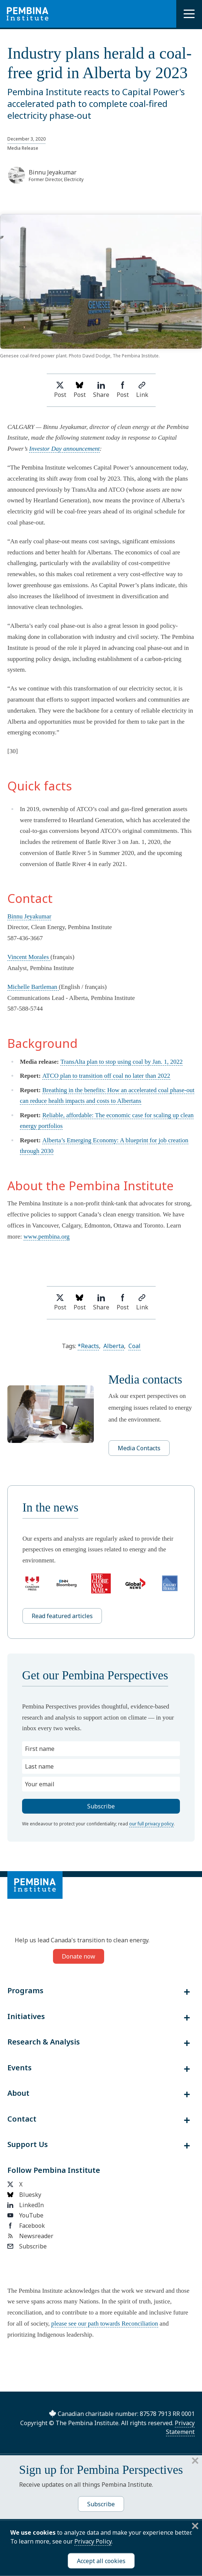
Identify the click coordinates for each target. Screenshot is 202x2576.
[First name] (101, 1748)
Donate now (78, 1956)
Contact (21, 2119)
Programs (25, 1990)
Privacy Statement (180, 2427)
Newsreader (30, 2236)
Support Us (27, 2144)
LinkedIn (25, 2205)
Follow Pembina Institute (53, 2170)
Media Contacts (139, 1448)
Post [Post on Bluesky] (80, 390)
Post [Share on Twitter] (60, 390)
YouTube (25, 2215)
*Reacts (88, 1346)
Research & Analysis (43, 2042)
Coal (134, 1346)
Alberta (113, 1346)
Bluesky (24, 2194)
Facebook (26, 2225)
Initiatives (26, 2016)
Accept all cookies (101, 2561)
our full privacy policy (151, 1824)
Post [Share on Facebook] (123, 390)
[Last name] (101, 1766)
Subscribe (27, 2246)
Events (19, 2068)
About (18, 2093)
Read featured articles (62, 1616)
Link (142, 390)
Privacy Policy (92, 2541)
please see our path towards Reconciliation (104, 2323)
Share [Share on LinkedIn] (101, 390)
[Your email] (101, 1784)
